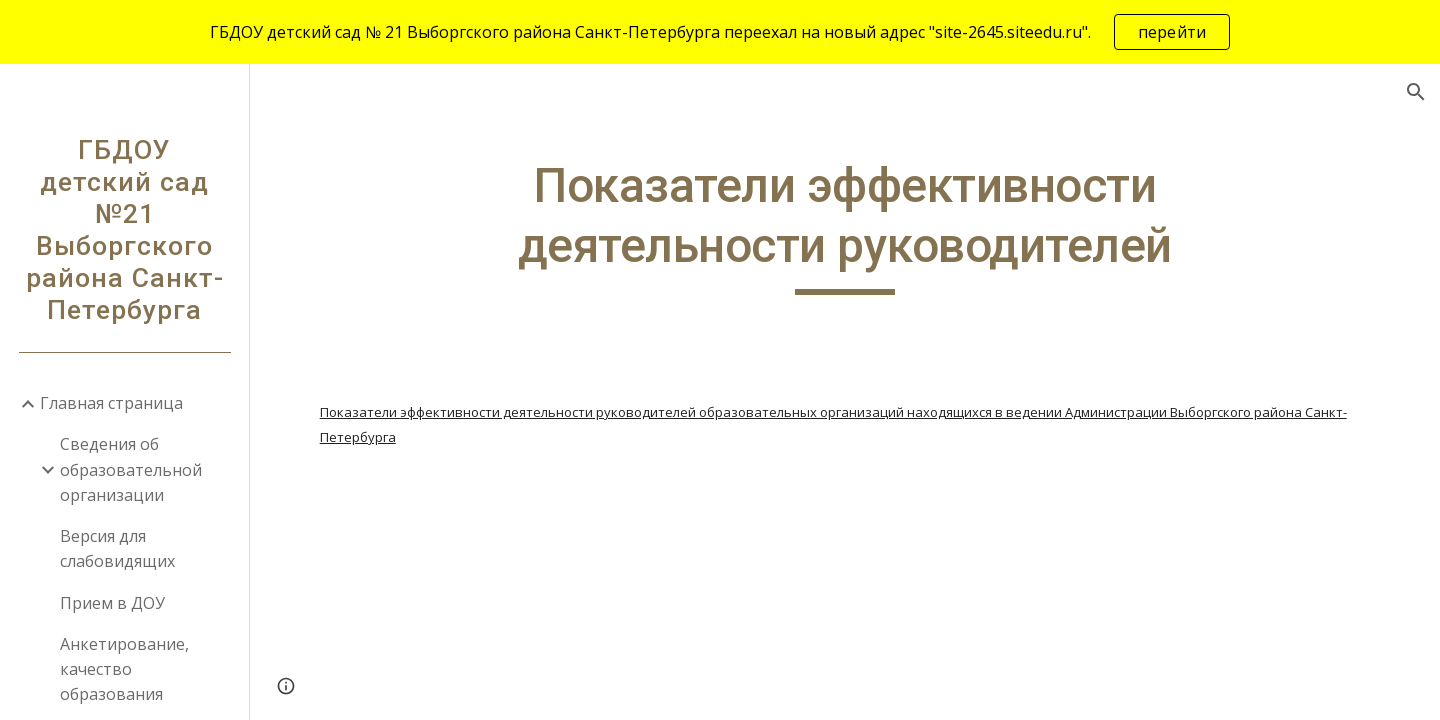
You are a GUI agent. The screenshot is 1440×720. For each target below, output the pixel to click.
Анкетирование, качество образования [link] (124, 669)
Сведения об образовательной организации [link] (131, 469)
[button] (1416, 92)
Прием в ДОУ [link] (112, 603)
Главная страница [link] (111, 403)
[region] (720, 32)
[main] (845, 225)
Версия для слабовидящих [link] (117, 548)
